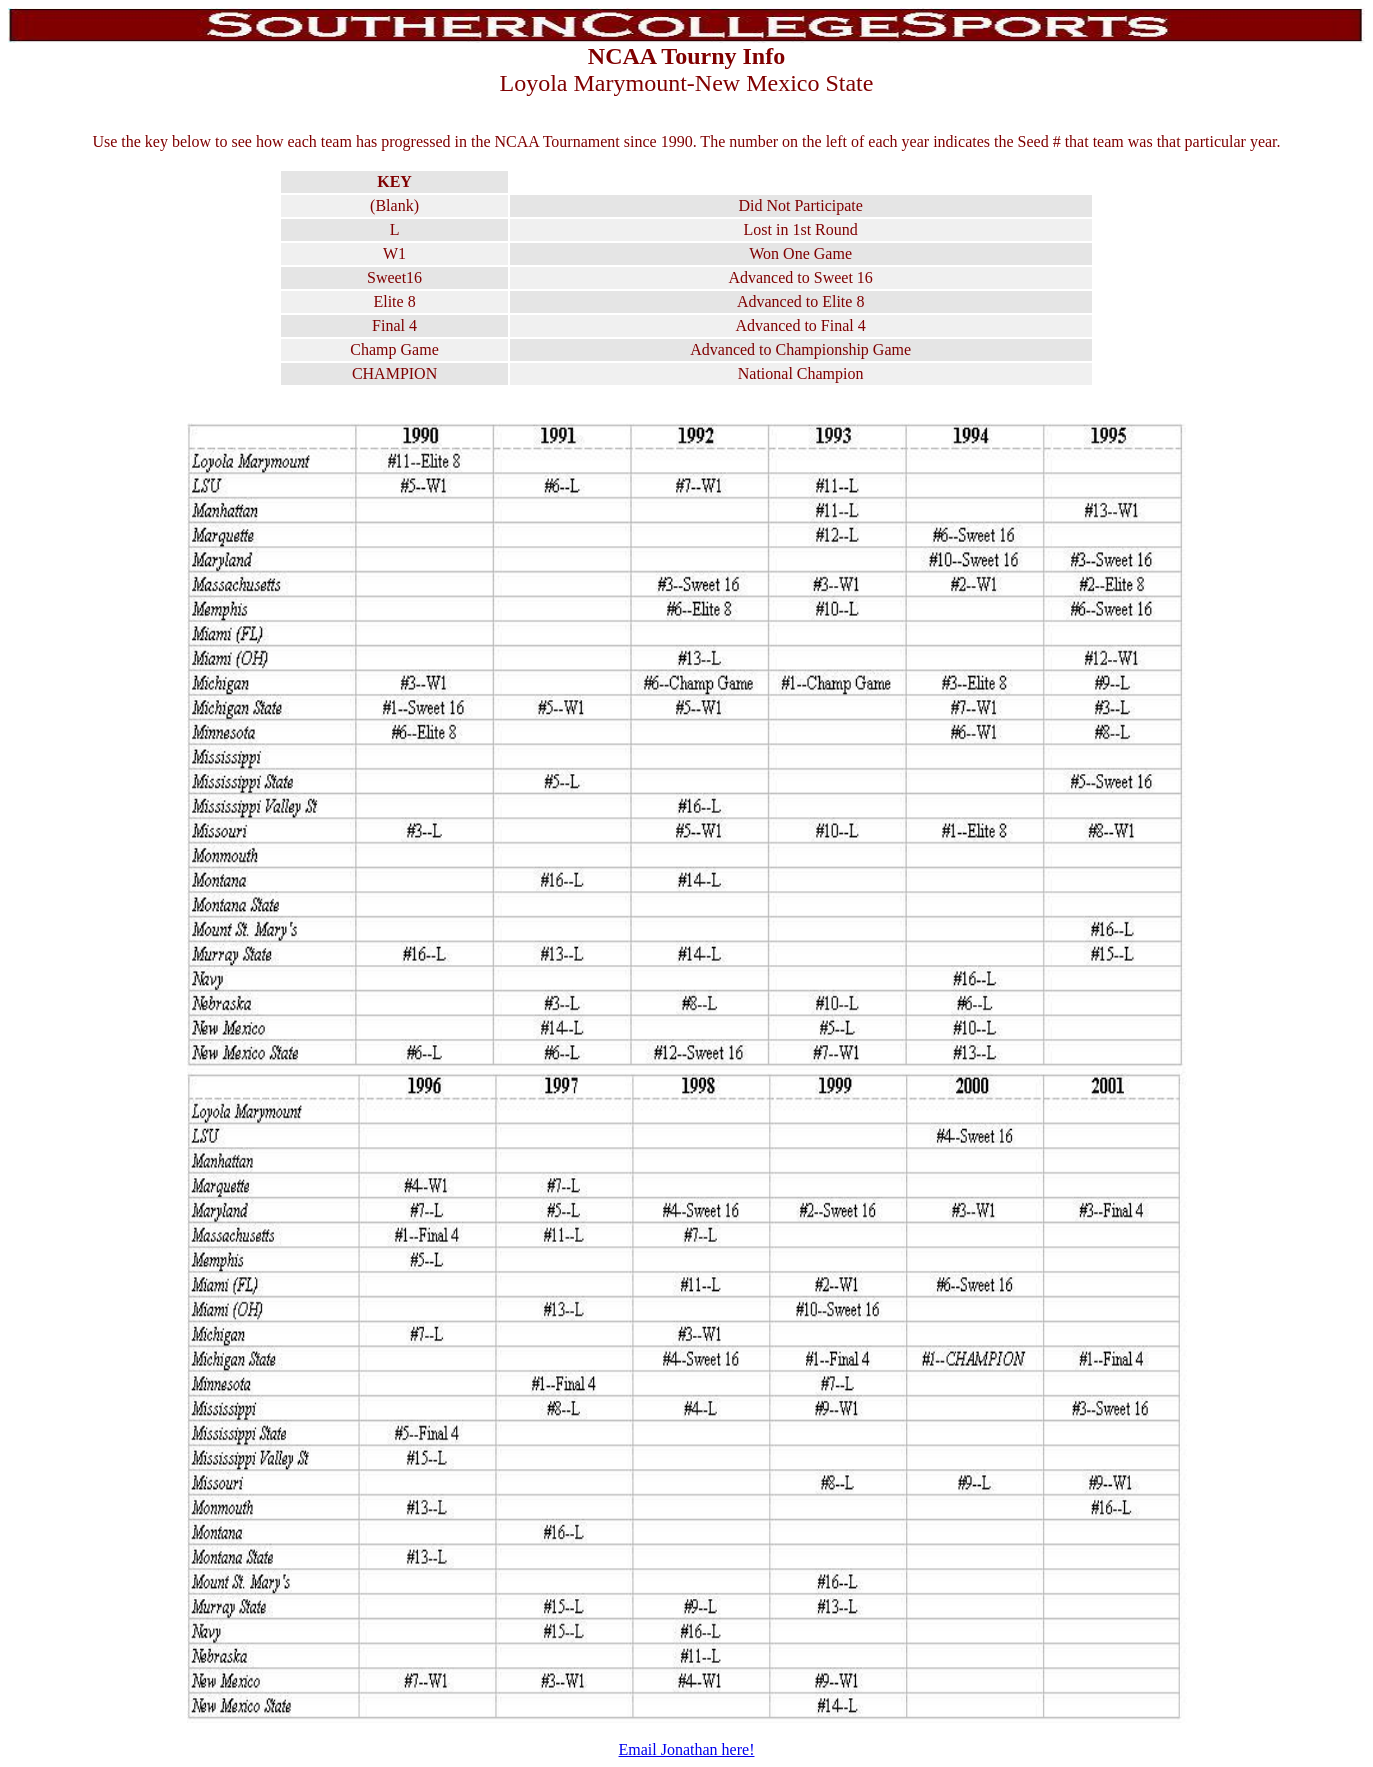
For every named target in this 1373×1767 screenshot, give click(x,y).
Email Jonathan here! (687, 1749)
